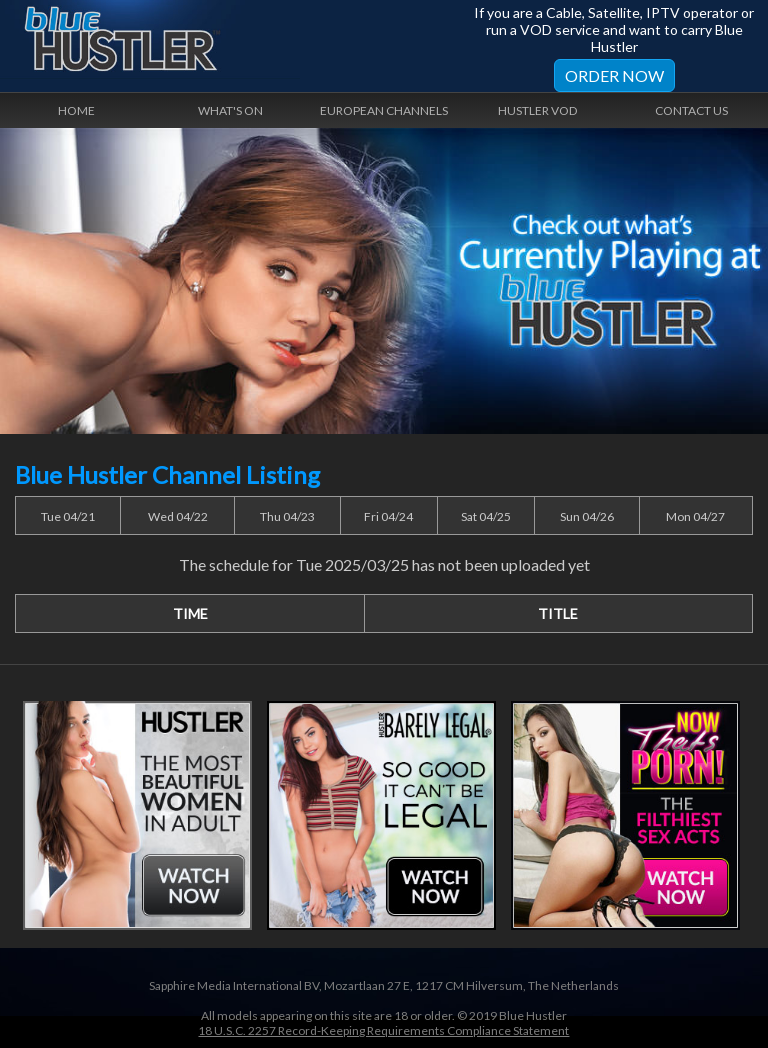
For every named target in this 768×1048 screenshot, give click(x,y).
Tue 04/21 (68, 516)
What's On (230, 110)
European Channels (384, 110)
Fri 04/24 (388, 516)
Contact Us (691, 110)
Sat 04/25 (486, 516)
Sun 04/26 (587, 516)
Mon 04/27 (695, 516)
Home (76, 110)
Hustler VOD (537, 110)
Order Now (614, 75)
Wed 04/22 (178, 516)
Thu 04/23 (287, 516)
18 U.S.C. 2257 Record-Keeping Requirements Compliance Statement (383, 1030)
